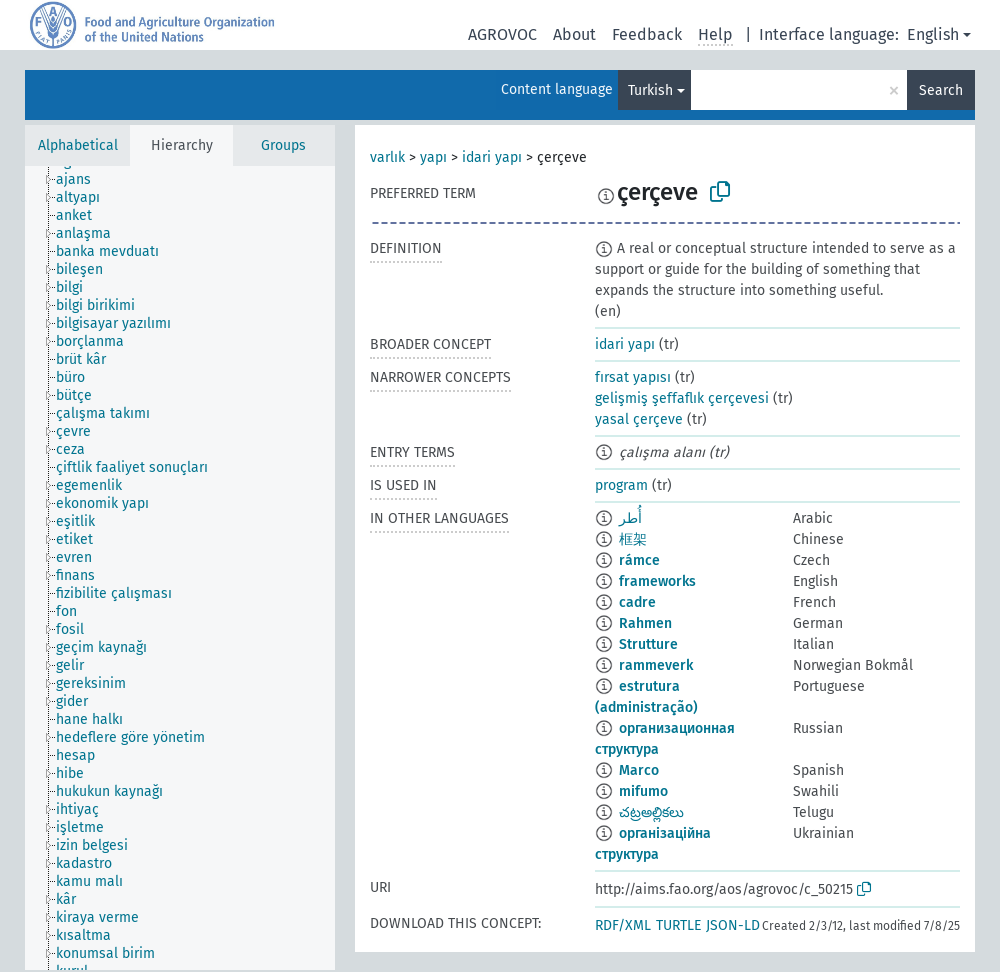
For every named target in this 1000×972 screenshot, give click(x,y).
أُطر (630, 518)
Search (941, 90)
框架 (633, 539)
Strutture (648, 644)
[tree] (180, 568)
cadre (637, 602)
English (933, 34)
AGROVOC (502, 34)
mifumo (643, 791)
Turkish (650, 90)
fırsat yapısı (633, 377)
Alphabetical (78, 145)
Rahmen (645, 623)
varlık (387, 157)
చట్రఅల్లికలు (651, 812)
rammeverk (656, 665)
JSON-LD (733, 925)
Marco (639, 770)
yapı (433, 157)
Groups (283, 145)
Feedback (647, 34)
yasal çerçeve (639, 419)
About (574, 34)
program (621, 485)
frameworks (657, 581)
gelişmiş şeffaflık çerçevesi (682, 398)
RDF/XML (623, 925)
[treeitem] (82, 180)
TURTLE (678, 925)
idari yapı (492, 157)
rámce (639, 560)
